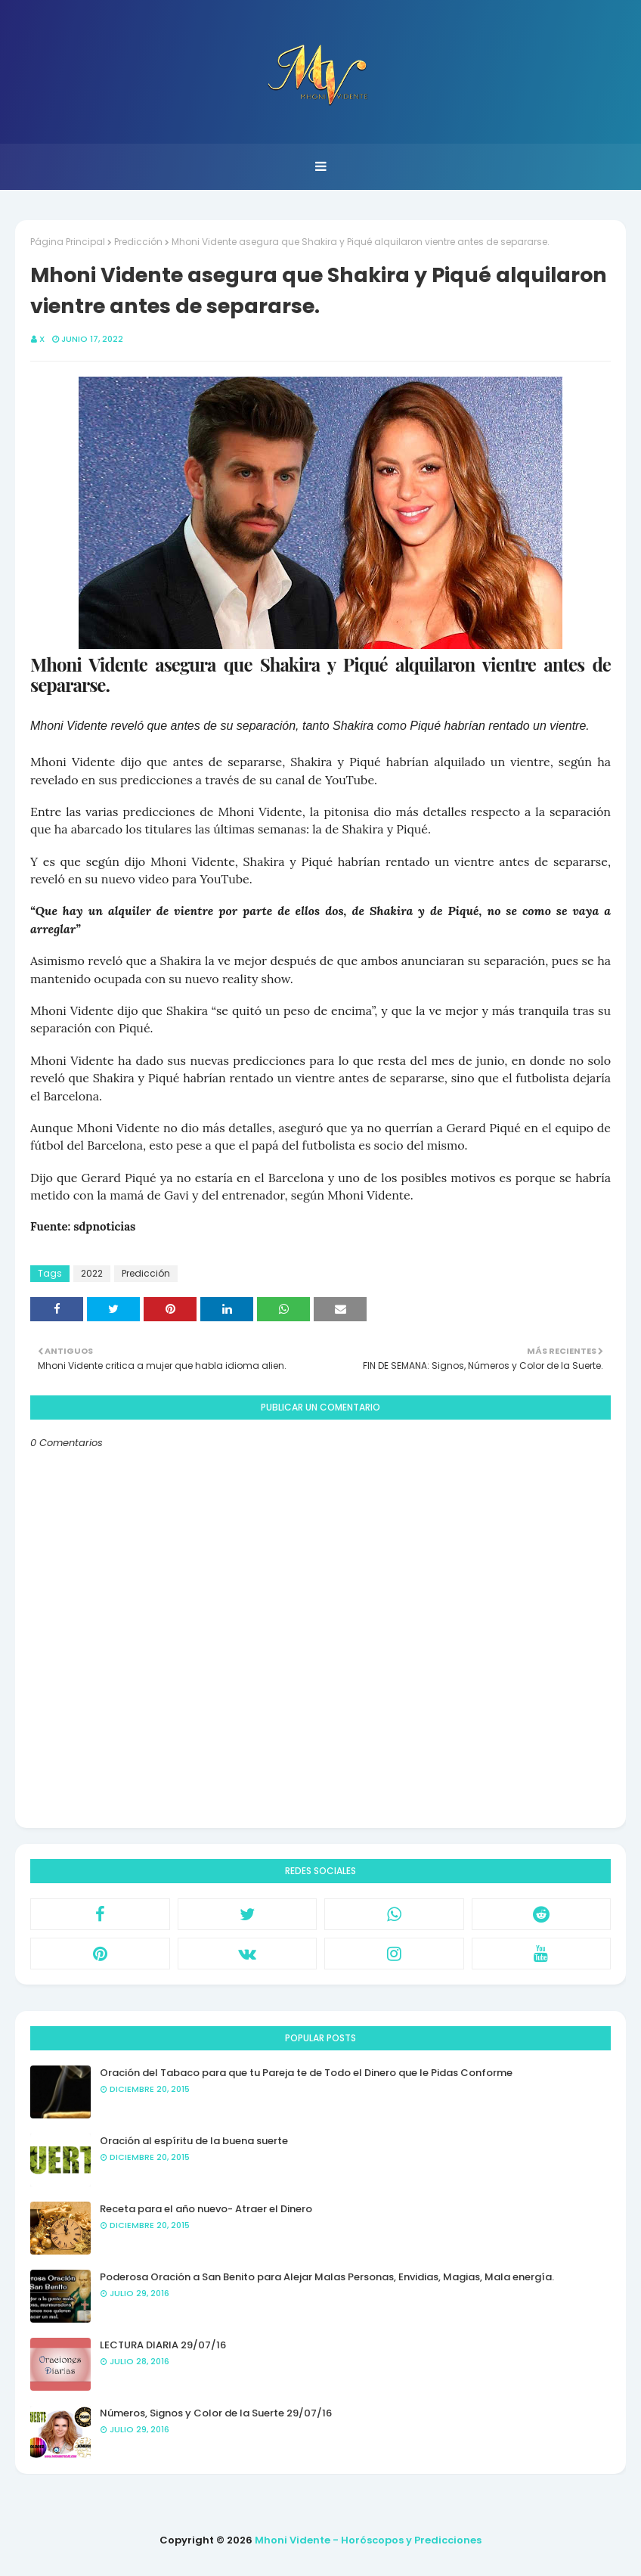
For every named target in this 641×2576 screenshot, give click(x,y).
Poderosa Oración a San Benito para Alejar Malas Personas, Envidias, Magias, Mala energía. (327, 2277)
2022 (92, 1273)
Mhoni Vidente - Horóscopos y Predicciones (368, 2540)
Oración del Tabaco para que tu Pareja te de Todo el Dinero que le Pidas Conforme (306, 2072)
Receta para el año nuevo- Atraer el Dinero (206, 2209)
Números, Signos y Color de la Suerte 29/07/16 (216, 2413)
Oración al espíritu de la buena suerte (194, 2141)
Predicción (138, 241)
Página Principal (67, 241)
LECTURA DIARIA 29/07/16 (163, 2345)
